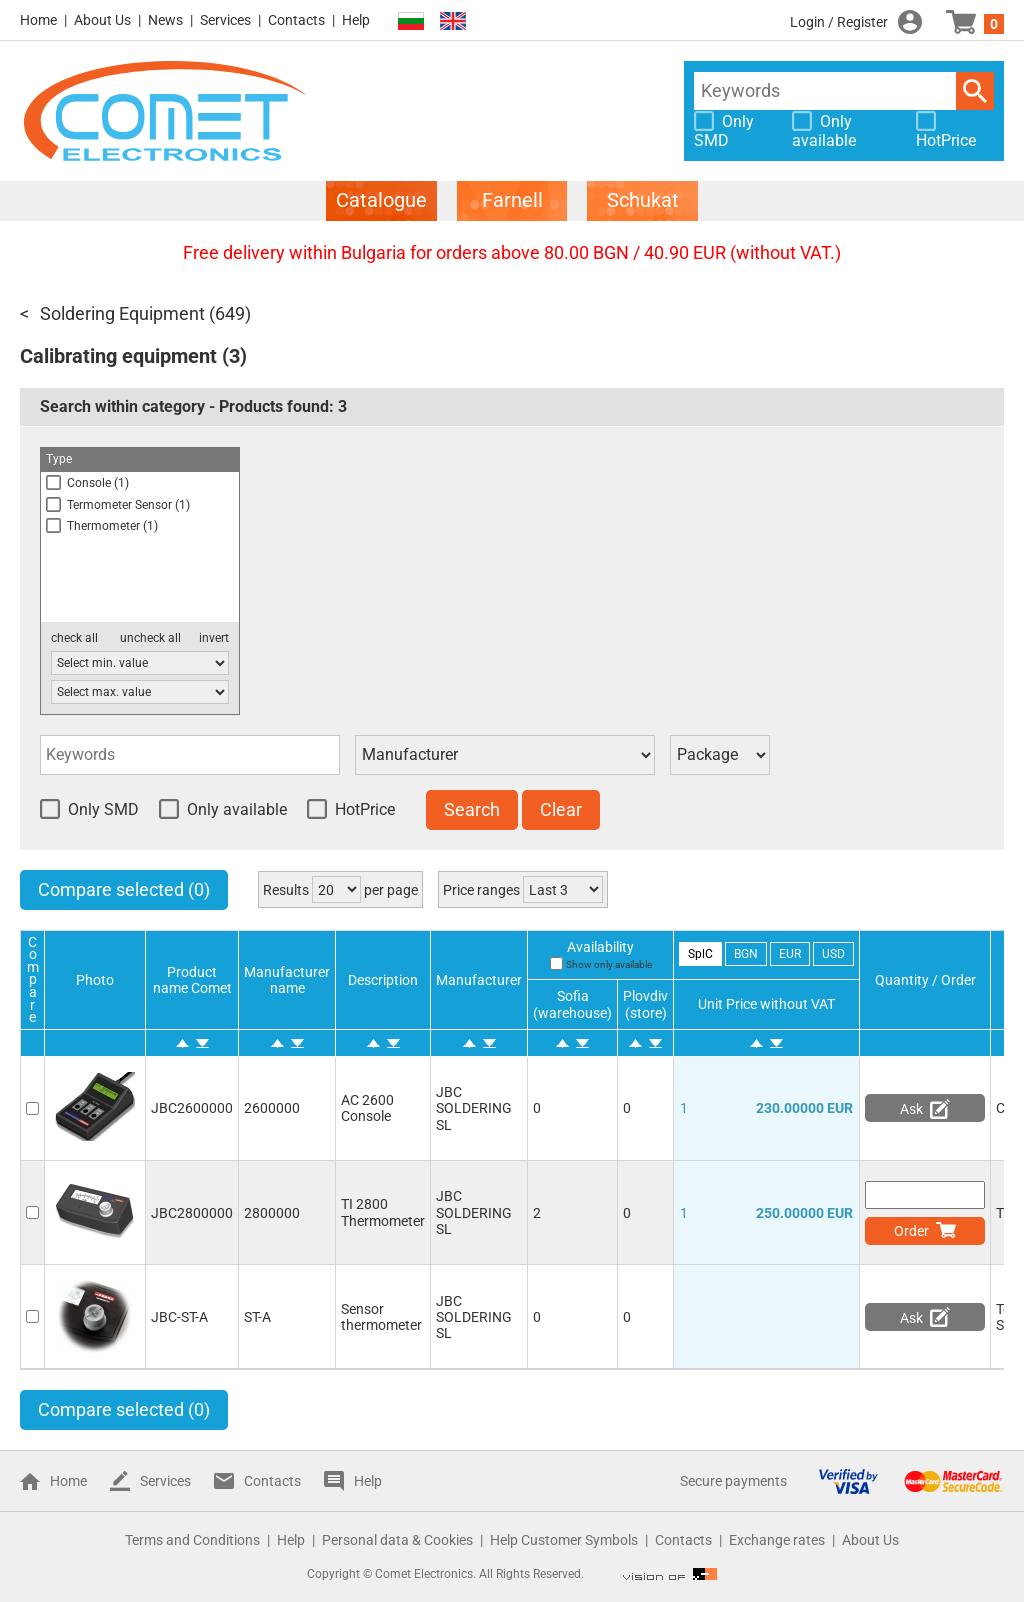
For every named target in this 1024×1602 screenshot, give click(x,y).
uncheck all (150, 638)
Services (225, 20)
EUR (790, 954)
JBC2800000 (192, 1213)
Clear (561, 809)
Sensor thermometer (381, 1317)
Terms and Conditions (192, 1540)
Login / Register (839, 22)
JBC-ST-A (179, 1317)
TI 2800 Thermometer (383, 1212)
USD (833, 954)
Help (356, 20)
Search (975, 91)
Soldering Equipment (122, 313)
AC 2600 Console (367, 1108)
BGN (746, 954)
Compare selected (124, 889)
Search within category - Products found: (193, 406)
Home (38, 20)
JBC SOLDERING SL (474, 1108)
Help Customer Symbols (564, 1540)
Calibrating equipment (118, 356)
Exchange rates (777, 1540)
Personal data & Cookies (397, 1540)
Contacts (296, 20)
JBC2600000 (192, 1108)
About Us (102, 20)
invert (214, 638)
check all (74, 638)
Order (911, 1231)
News (165, 20)
